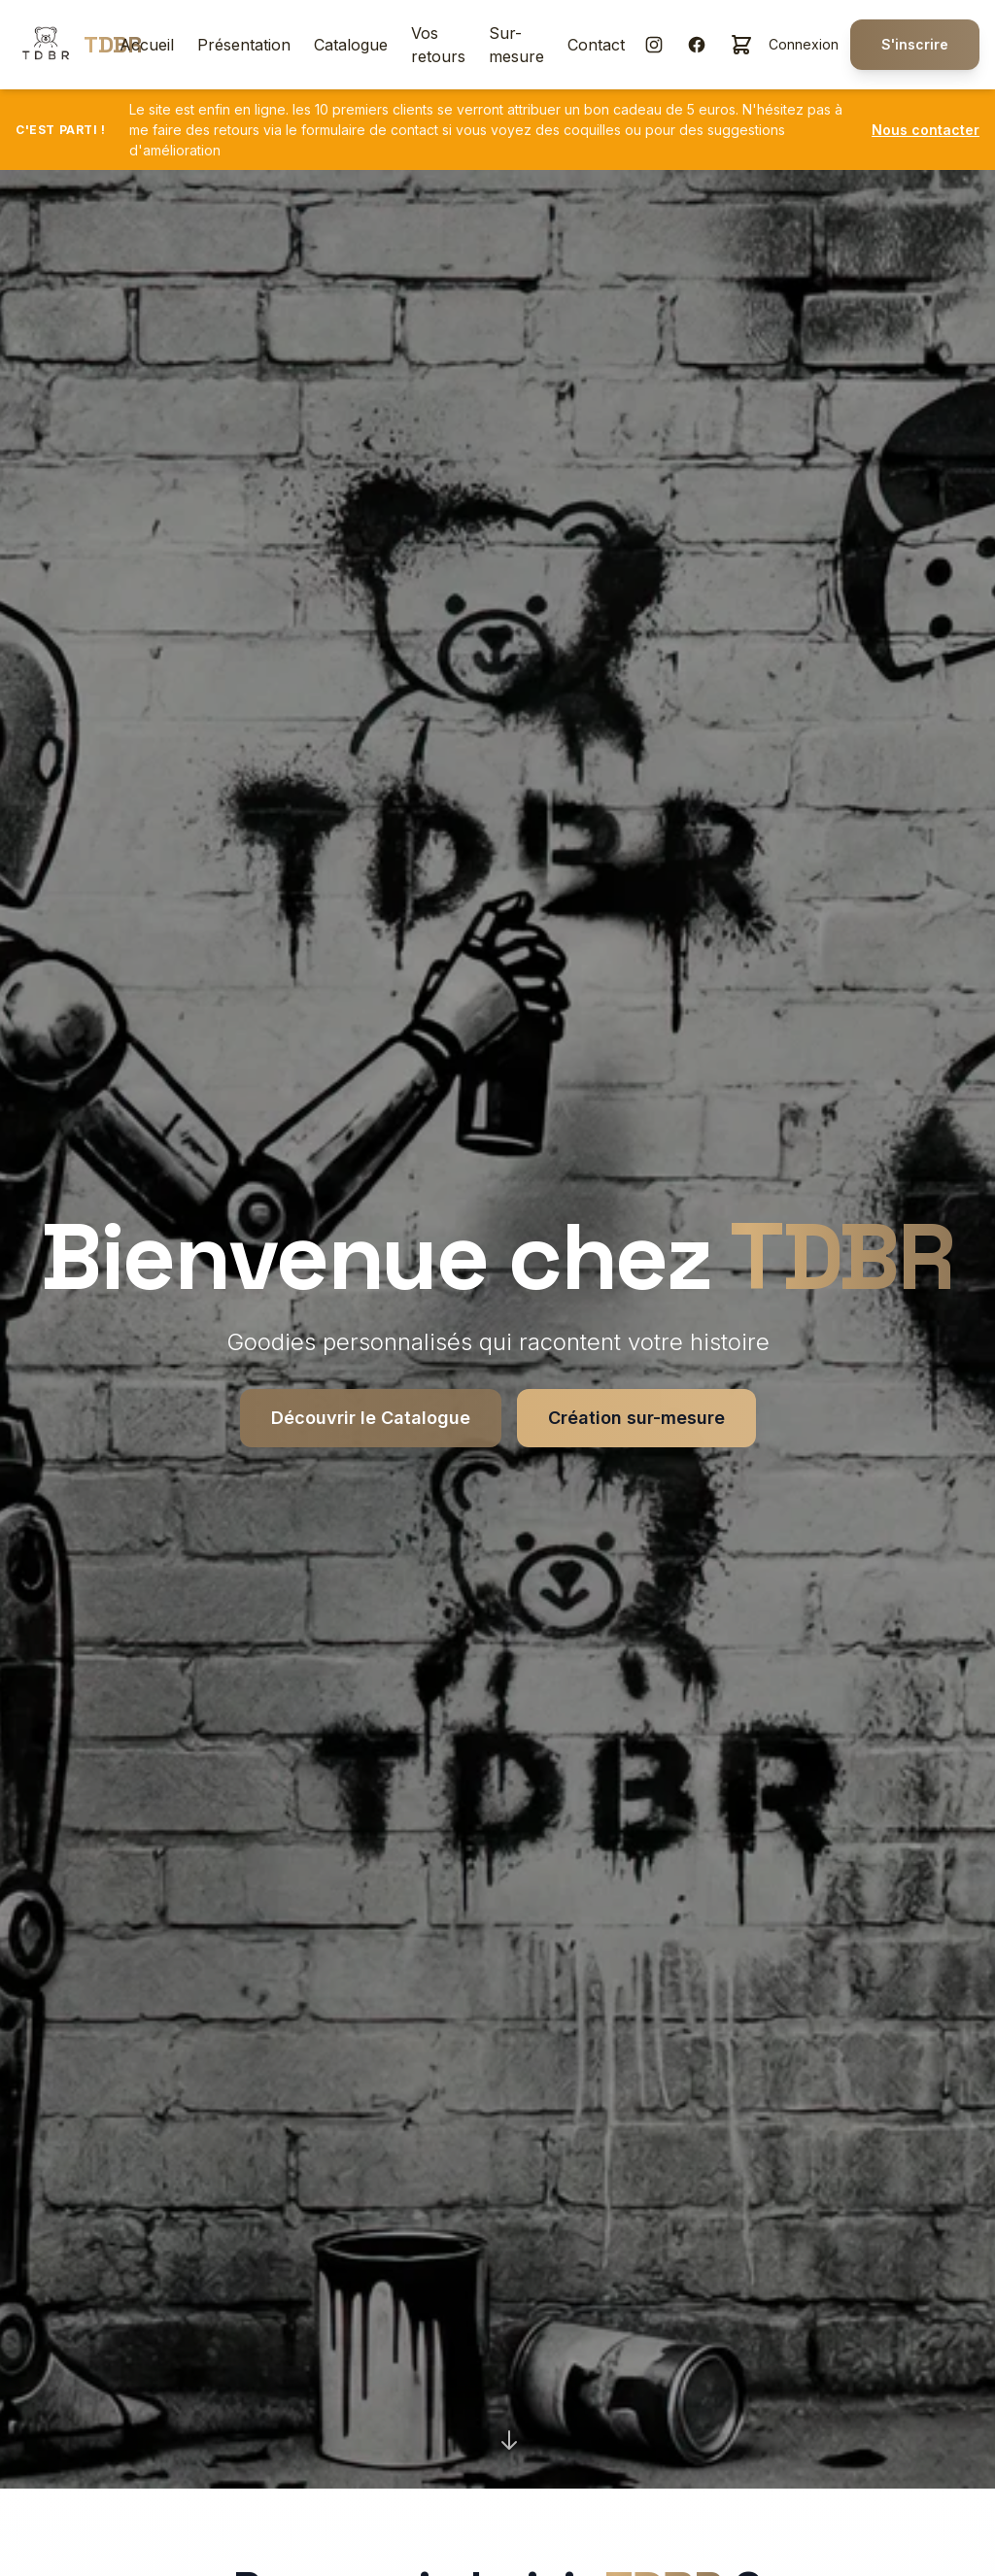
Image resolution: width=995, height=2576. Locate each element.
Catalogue (351, 44)
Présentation (244, 44)
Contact (596, 44)
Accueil (147, 44)
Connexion (804, 44)
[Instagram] (653, 44)
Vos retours (438, 44)
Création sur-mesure (636, 1417)
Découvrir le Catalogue (370, 1417)
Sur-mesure (516, 44)
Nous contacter (925, 129)
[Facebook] (696, 44)
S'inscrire (914, 44)
